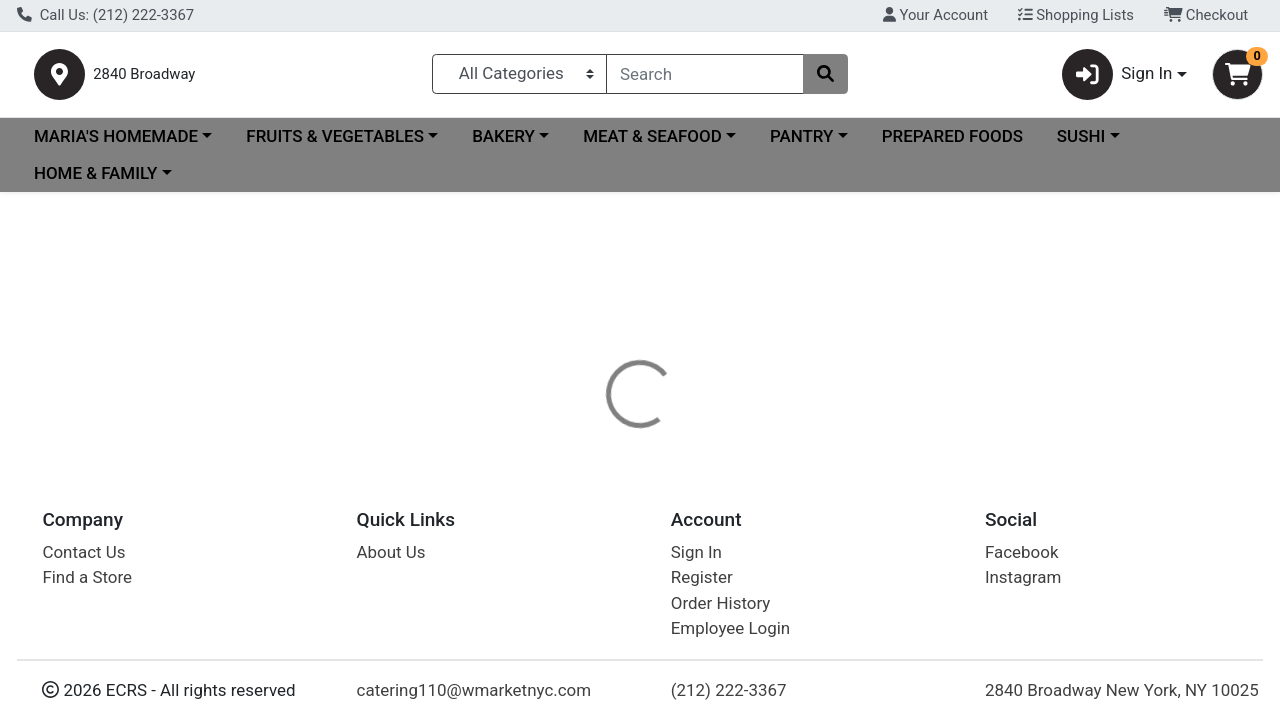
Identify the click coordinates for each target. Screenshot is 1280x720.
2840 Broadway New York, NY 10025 (1122, 690)
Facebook (1022, 552)
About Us (391, 552)
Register (702, 577)
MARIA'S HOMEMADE (116, 144)
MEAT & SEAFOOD (652, 144)
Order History (721, 603)
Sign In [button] (1117, 78)
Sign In (696, 552)
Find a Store (87, 577)
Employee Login (730, 628)
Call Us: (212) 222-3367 (105, 15)
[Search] (705, 78)
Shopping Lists (1076, 15)
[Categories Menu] (519, 78)
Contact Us (83, 552)
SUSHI (1081, 144)
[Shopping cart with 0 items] (1237, 78)
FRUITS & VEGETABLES (335, 144)
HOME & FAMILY (95, 182)
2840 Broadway (204, 78)
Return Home (639, 335)
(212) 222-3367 (729, 690)
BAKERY (503, 144)
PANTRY (801, 144)
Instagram (1023, 577)
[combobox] (705, 78)
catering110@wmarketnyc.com (474, 690)
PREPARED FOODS (952, 144)
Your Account (935, 15)
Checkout (1206, 15)
